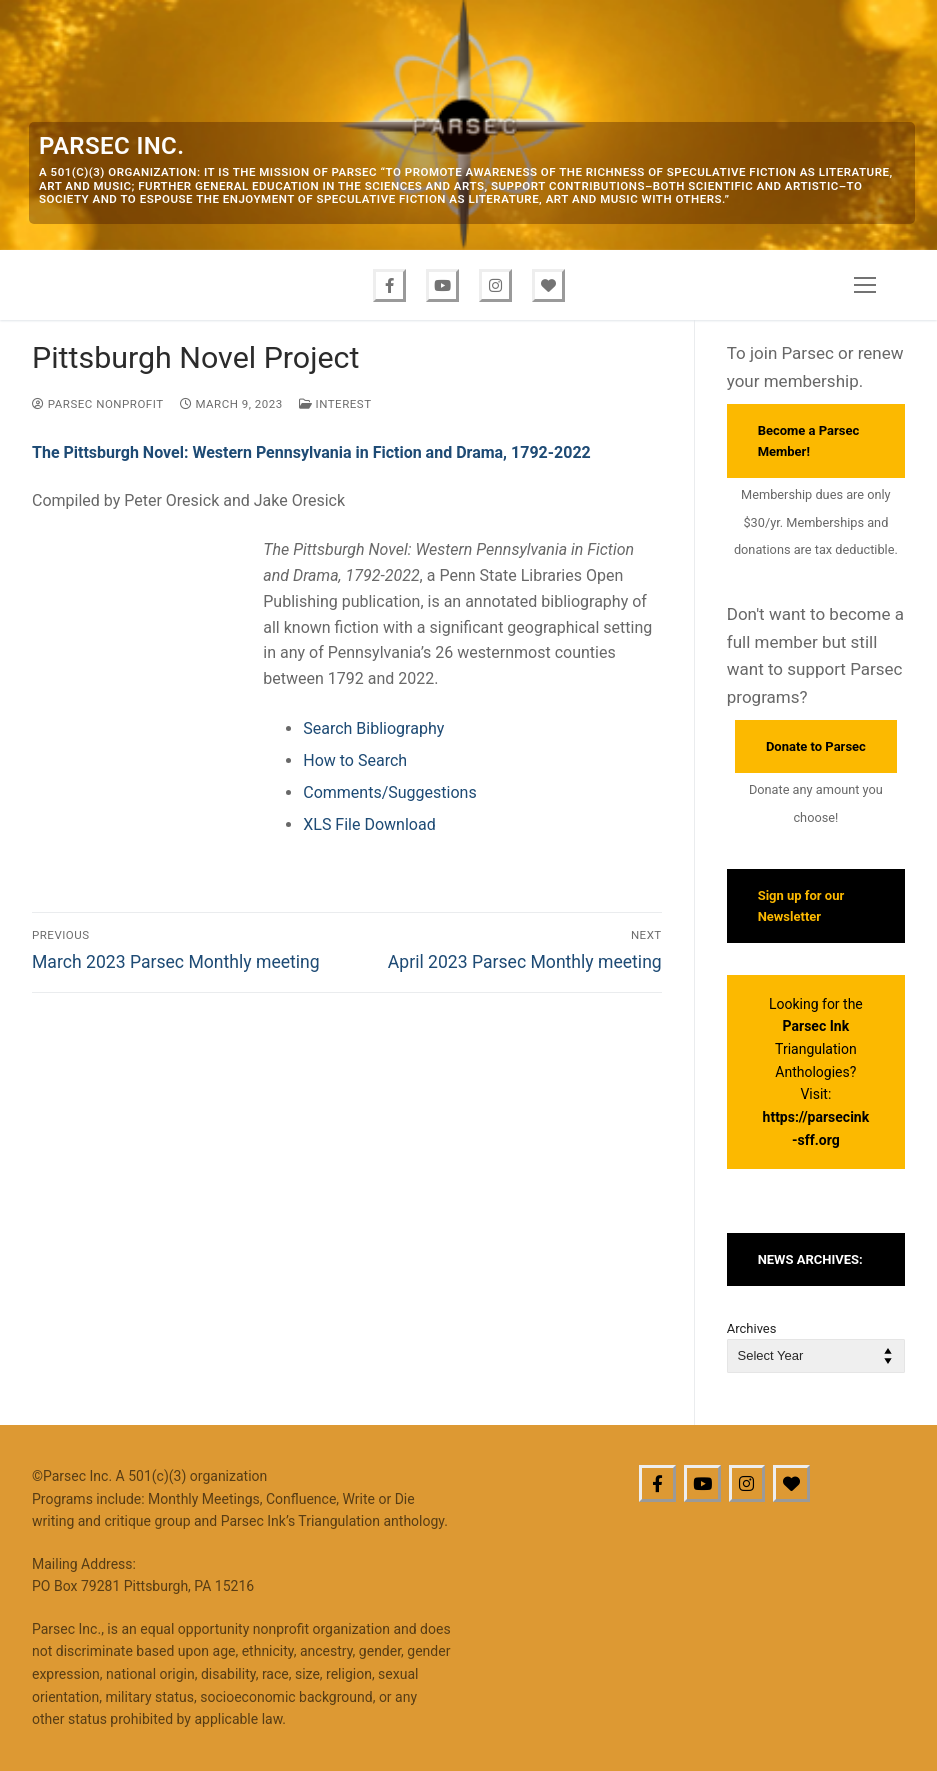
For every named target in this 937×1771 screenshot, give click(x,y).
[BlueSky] (791, 1483)
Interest (335, 404)
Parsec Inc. (111, 146)
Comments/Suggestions (389, 792)
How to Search (355, 760)
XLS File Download (369, 824)
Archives (752, 1328)
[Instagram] (495, 285)
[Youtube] (442, 285)
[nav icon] (865, 285)
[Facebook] (389, 285)
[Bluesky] (548, 285)
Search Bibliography (373, 728)
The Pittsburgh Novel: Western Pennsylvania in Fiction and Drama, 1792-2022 (311, 452)
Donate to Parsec (816, 746)
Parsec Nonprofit (98, 404)
